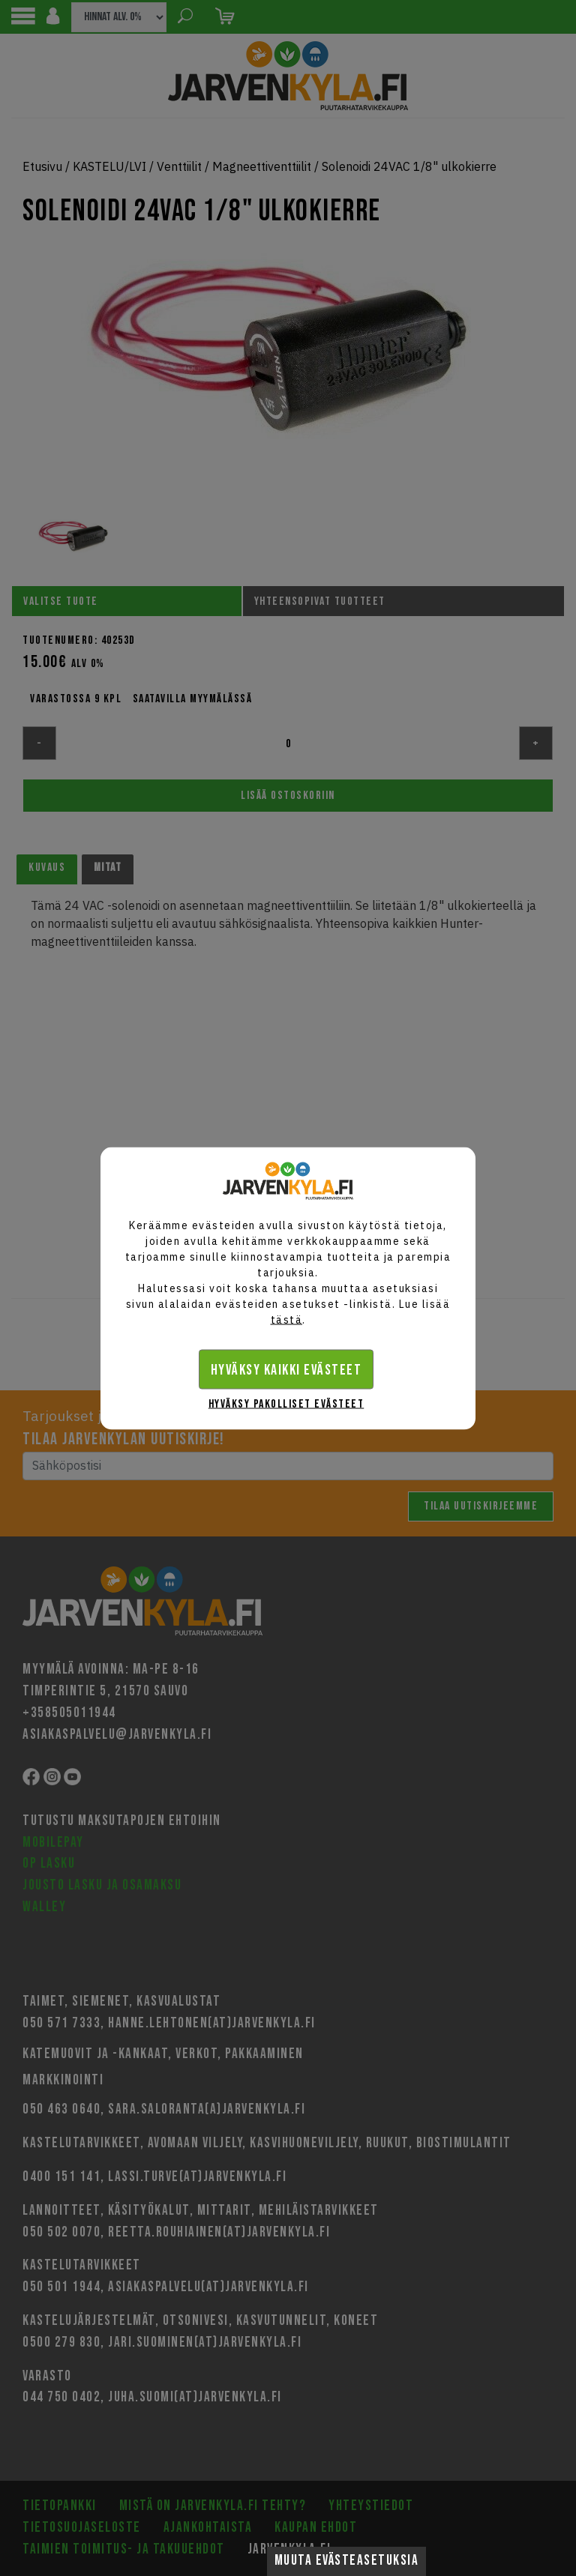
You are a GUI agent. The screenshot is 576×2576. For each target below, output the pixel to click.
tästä (287, 1319)
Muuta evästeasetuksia (346, 2560)
